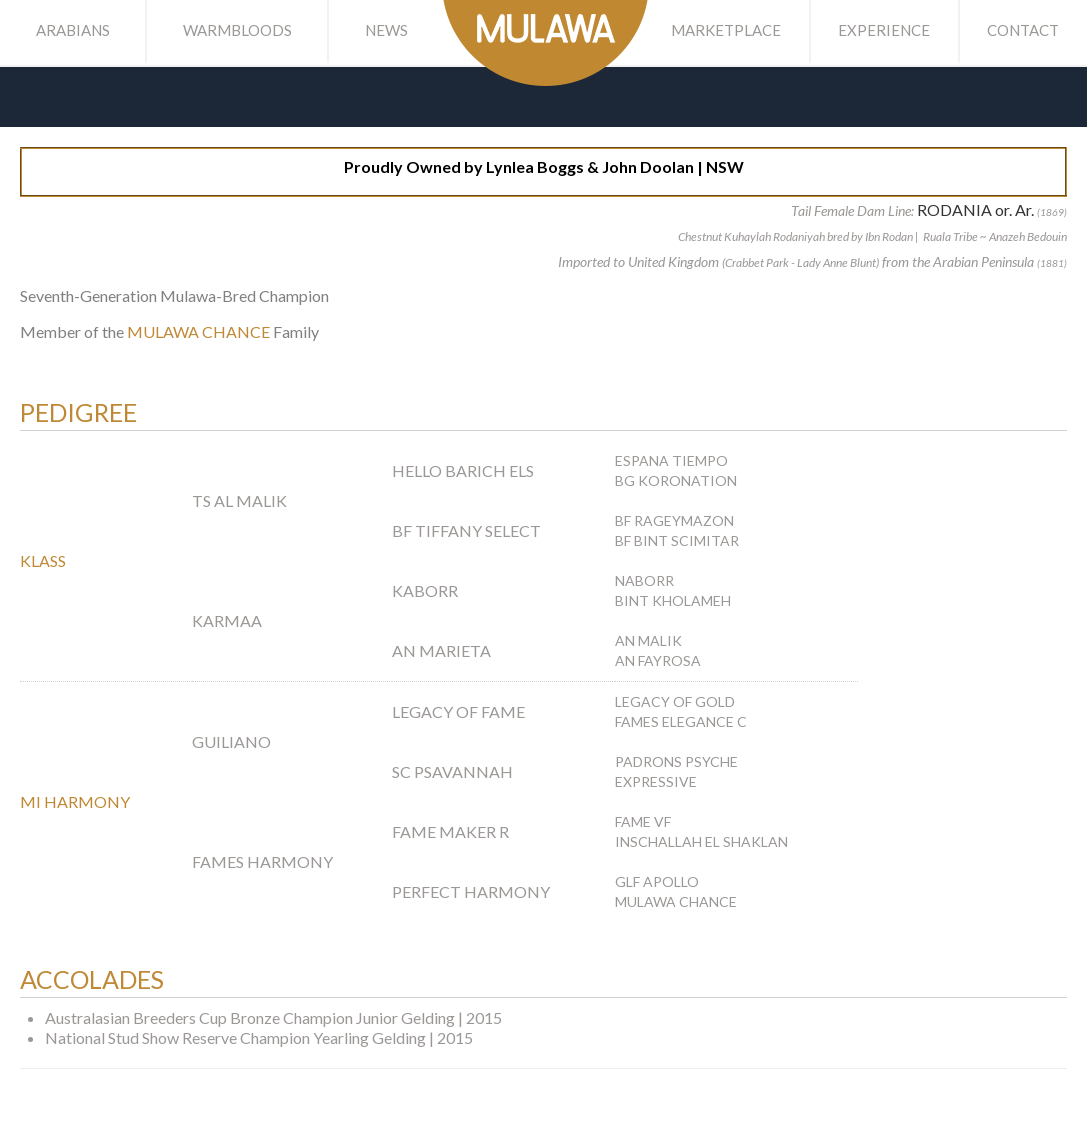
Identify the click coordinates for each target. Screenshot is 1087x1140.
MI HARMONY (75, 801)
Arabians (73, 30)
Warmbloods (237, 30)
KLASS (43, 560)
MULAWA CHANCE (198, 331)
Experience (884, 30)
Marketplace (726, 30)
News (386, 30)
